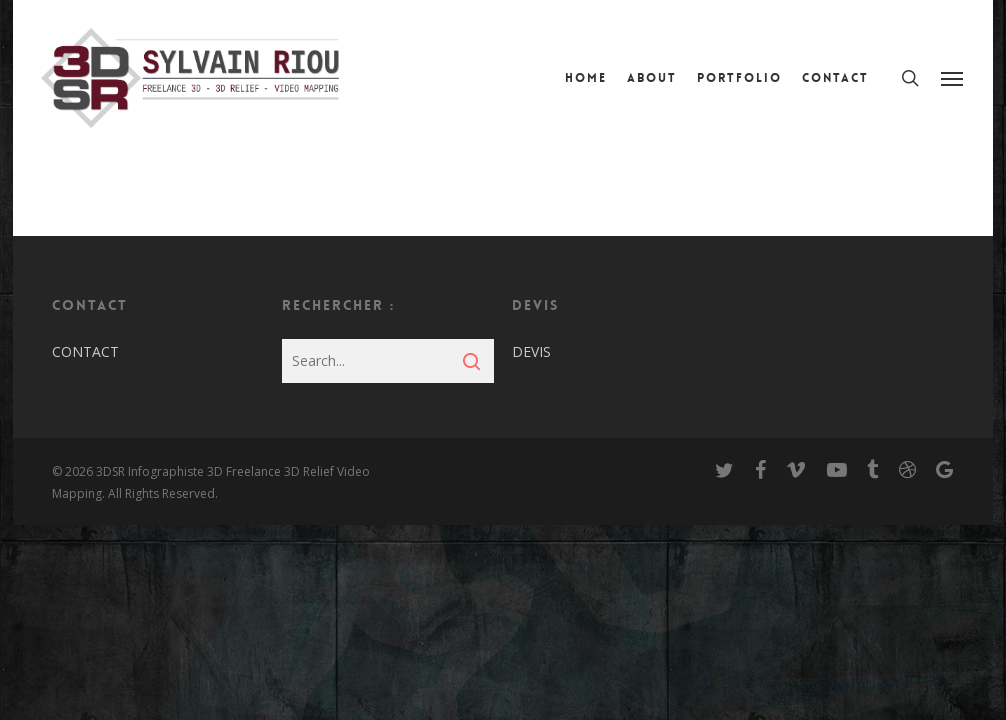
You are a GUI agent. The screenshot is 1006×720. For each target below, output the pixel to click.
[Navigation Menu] (953, 78)
